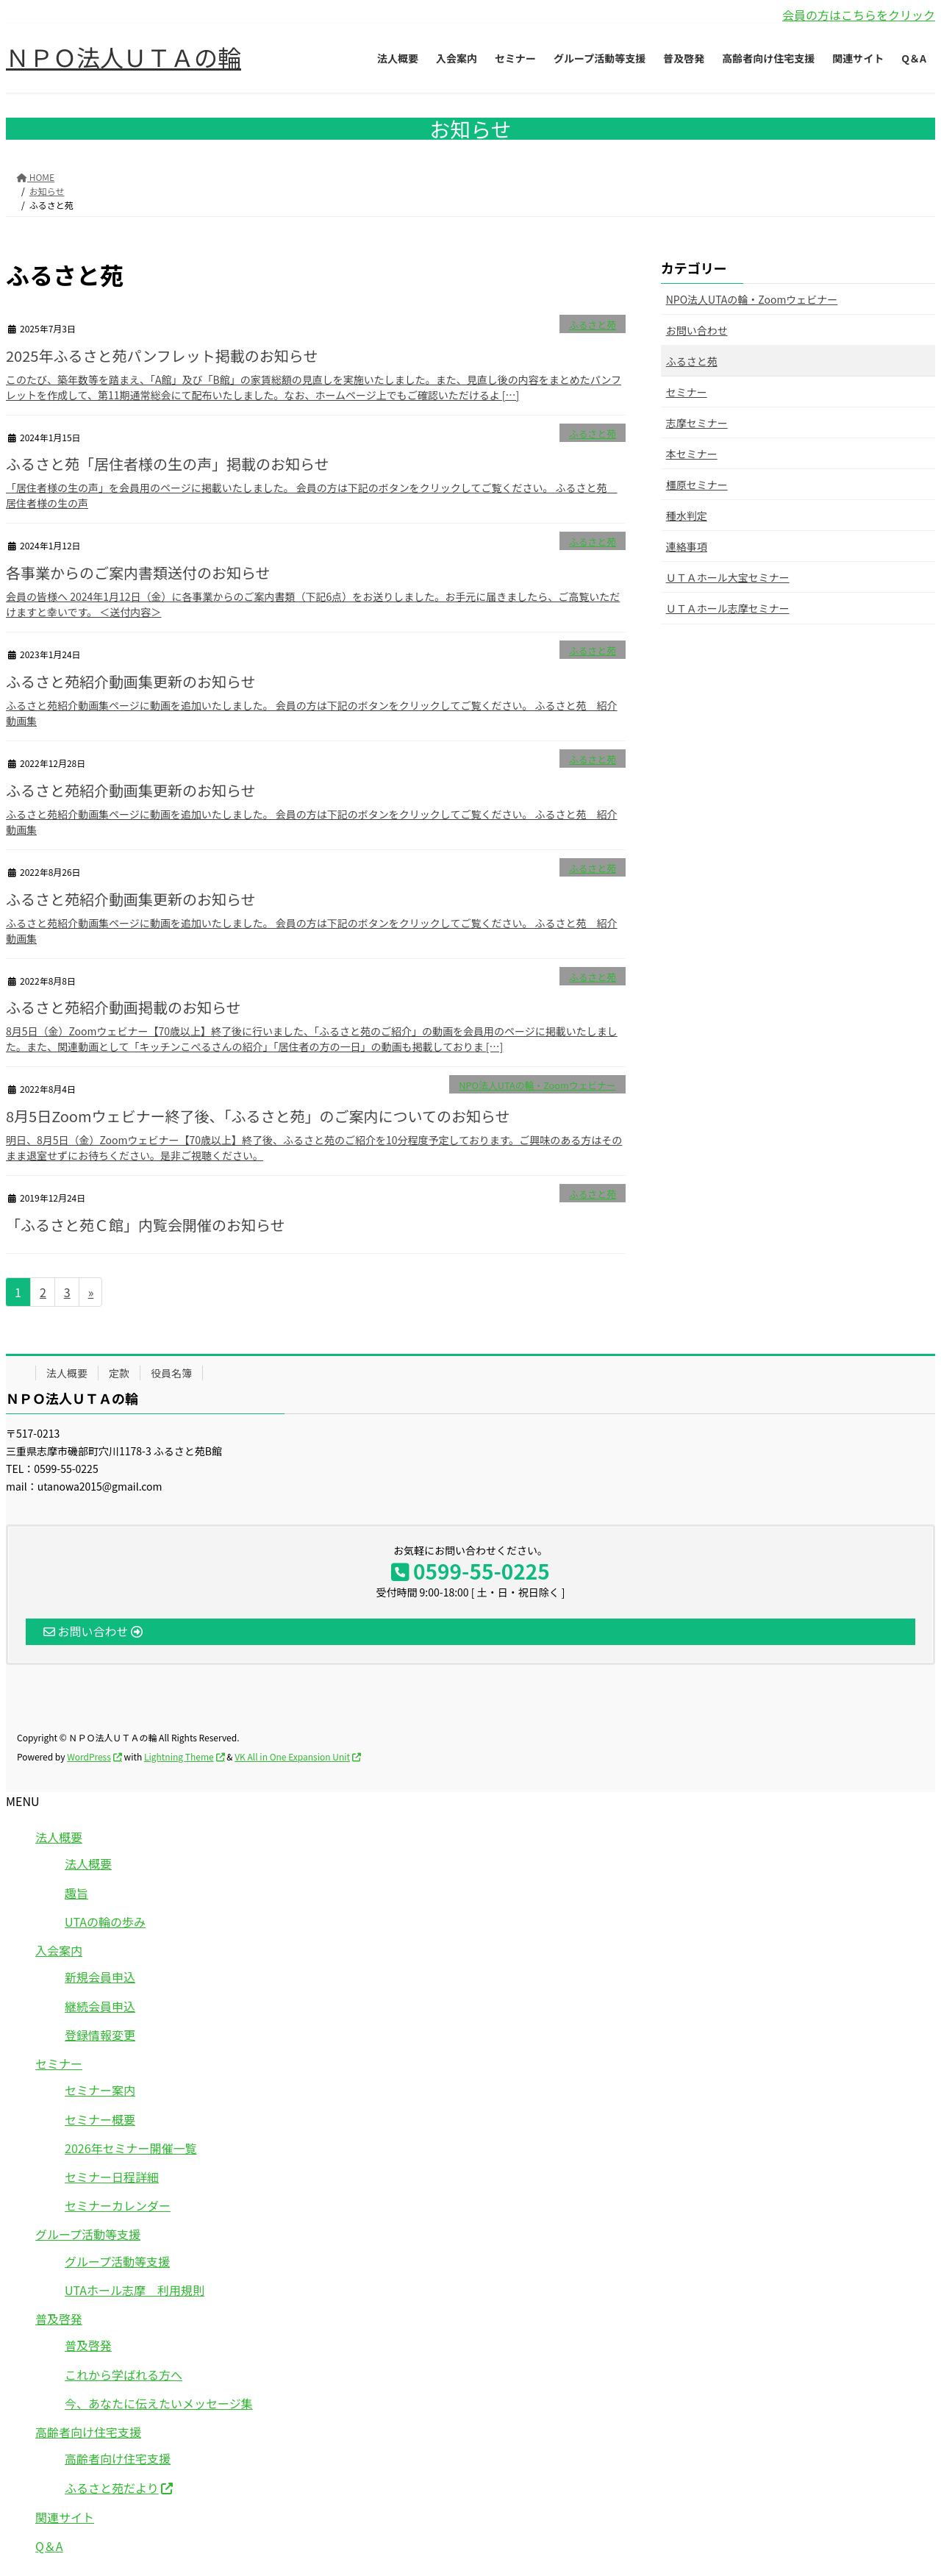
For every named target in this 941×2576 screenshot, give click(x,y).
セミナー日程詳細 (112, 2177)
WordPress (89, 1756)
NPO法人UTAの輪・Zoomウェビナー (537, 1085)
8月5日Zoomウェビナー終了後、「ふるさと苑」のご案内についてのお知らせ (257, 1116)
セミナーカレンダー (118, 2205)
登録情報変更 (100, 2035)
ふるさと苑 (592, 325)
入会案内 (58, 1950)
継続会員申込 (100, 2006)
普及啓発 (58, 2318)
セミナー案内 (100, 2090)
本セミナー (692, 453)
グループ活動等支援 (87, 2234)
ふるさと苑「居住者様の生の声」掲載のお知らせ (167, 463)
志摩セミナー (697, 422)
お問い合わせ (697, 330)
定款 (119, 1373)
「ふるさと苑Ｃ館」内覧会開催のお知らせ (145, 1224)
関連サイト (64, 2517)
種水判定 (686, 515)
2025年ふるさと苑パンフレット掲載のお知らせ (162, 355)
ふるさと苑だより (112, 2488)
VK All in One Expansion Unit (292, 1756)
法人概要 (66, 1373)
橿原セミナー (697, 484)
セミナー (686, 392)
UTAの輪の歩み (105, 1921)
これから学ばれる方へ (123, 2374)
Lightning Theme (179, 1756)
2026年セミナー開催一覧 (131, 2148)
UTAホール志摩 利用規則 (134, 2290)
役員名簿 (171, 1373)
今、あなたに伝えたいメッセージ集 (159, 2403)
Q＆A (49, 2546)
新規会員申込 (100, 1976)
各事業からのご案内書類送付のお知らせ (139, 572)
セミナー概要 (100, 2119)
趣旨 (76, 1893)
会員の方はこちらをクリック (858, 15)
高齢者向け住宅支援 (88, 2432)
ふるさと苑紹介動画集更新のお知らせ (131, 681)
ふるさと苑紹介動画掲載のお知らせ (123, 1007)
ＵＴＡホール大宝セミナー (728, 577)
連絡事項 (686, 546)
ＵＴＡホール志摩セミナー (728, 608)
